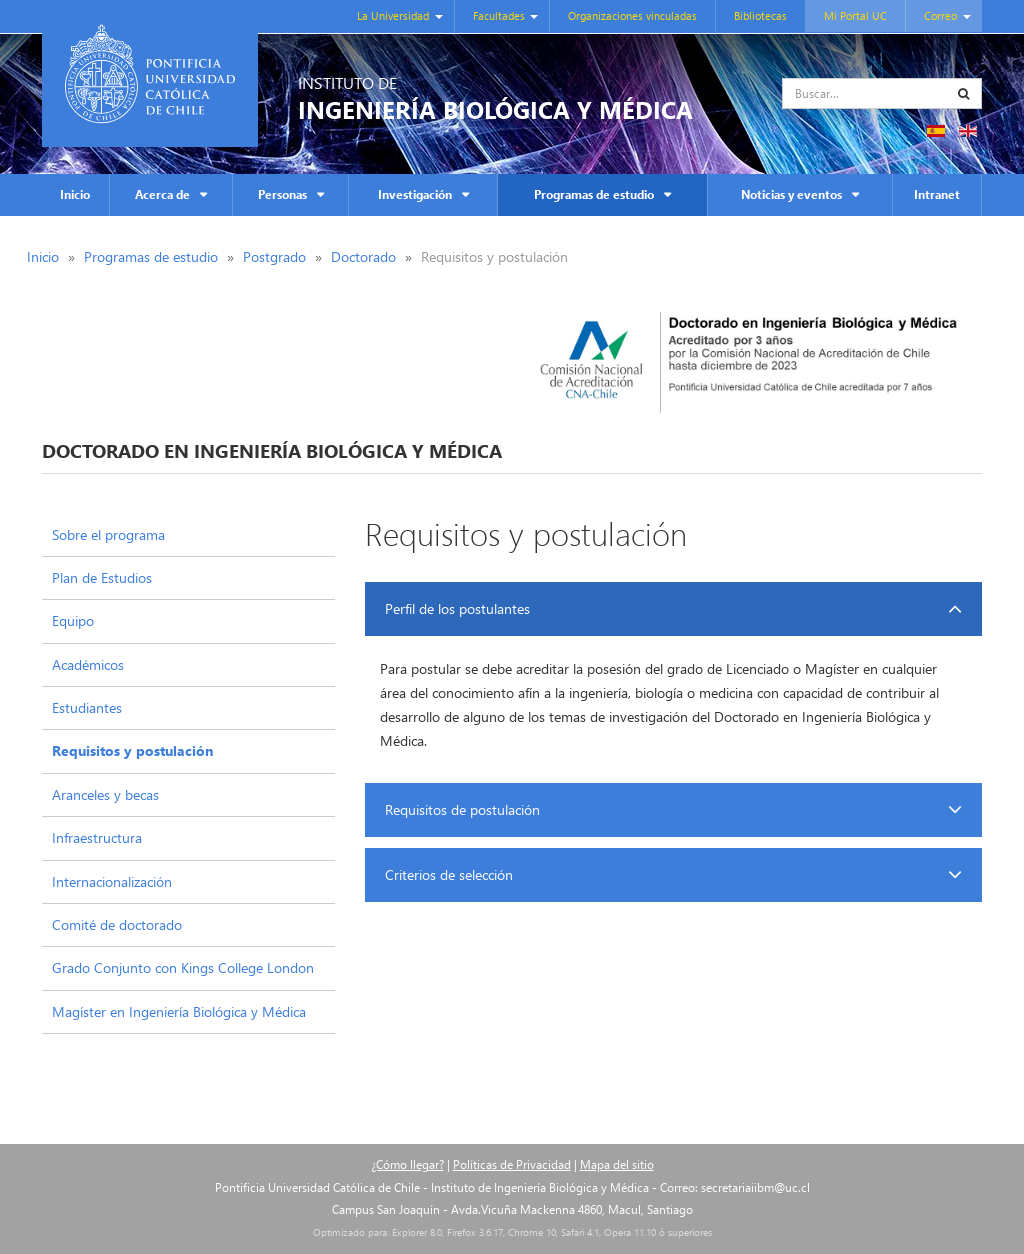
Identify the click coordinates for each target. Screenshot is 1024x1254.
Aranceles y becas (105, 794)
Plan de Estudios (102, 577)
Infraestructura (97, 837)
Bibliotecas (760, 15)
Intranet (937, 194)
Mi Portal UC (855, 15)
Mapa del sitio (617, 1164)
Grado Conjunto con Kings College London (183, 967)
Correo (940, 15)
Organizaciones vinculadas (632, 15)
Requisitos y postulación (132, 750)
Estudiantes (87, 707)
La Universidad (393, 15)
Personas (282, 194)
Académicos (88, 664)
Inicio (75, 194)
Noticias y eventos (791, 194)
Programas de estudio (594, 194)
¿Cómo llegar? (407, 1164)
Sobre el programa (108, 534)
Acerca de (162, 194)
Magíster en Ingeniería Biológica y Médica (179, 1011)
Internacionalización (112, 881)
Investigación (415, 194)
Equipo (73, 620)
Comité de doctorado (117, 924)
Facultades (499, 15)
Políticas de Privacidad (512, 1164)
